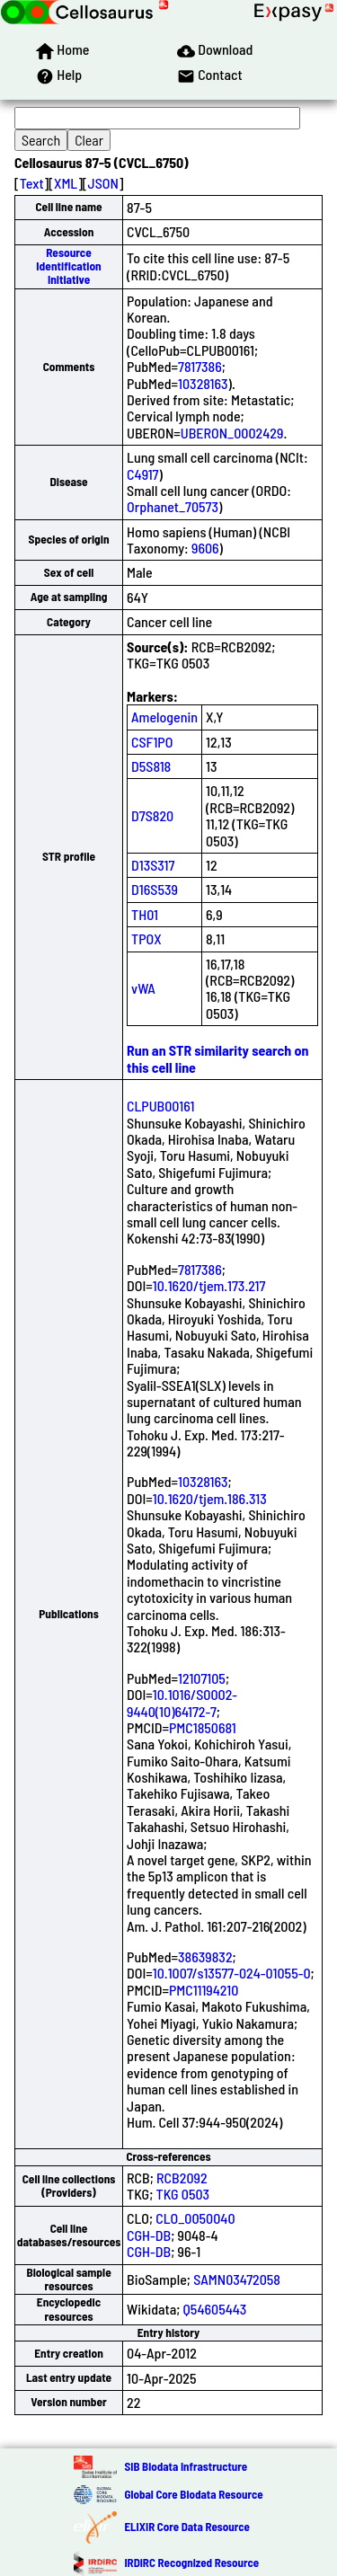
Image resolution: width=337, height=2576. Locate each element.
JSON (103, 182)
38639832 (205, 1956)
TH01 (144, 914)
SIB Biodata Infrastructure (185, 2466)
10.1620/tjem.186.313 (210, 1498)
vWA (143, 987)
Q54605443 (215, 2308)
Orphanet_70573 (172, 506)
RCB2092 (182, 2177)
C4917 (142, 473)
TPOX (146, 938)
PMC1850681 (202, 1727)
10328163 (203, 383)
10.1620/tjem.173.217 (209, 1285)
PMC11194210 (203, 1989)
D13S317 (152, 864)
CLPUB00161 (160, 1105)
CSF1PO (152, 741)
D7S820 (152, 815)
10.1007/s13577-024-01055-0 (232, 1972)
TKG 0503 (183, 2193)
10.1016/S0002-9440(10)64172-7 (182, 1702)
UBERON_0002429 (232, 432)
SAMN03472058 (236, 2279)
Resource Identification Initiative (68, 266)
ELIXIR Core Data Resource (186, 2526)
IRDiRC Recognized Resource (191, 2562)
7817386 (200, 366)
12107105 (202, 1677)
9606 (205, 547)
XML (65, 182)
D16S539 (154, 889)
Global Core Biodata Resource (193, 2494)
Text (32, 182)
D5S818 (151, 766)
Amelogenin (164, 716)
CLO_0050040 (195, 2217)
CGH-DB (149, 2235)
